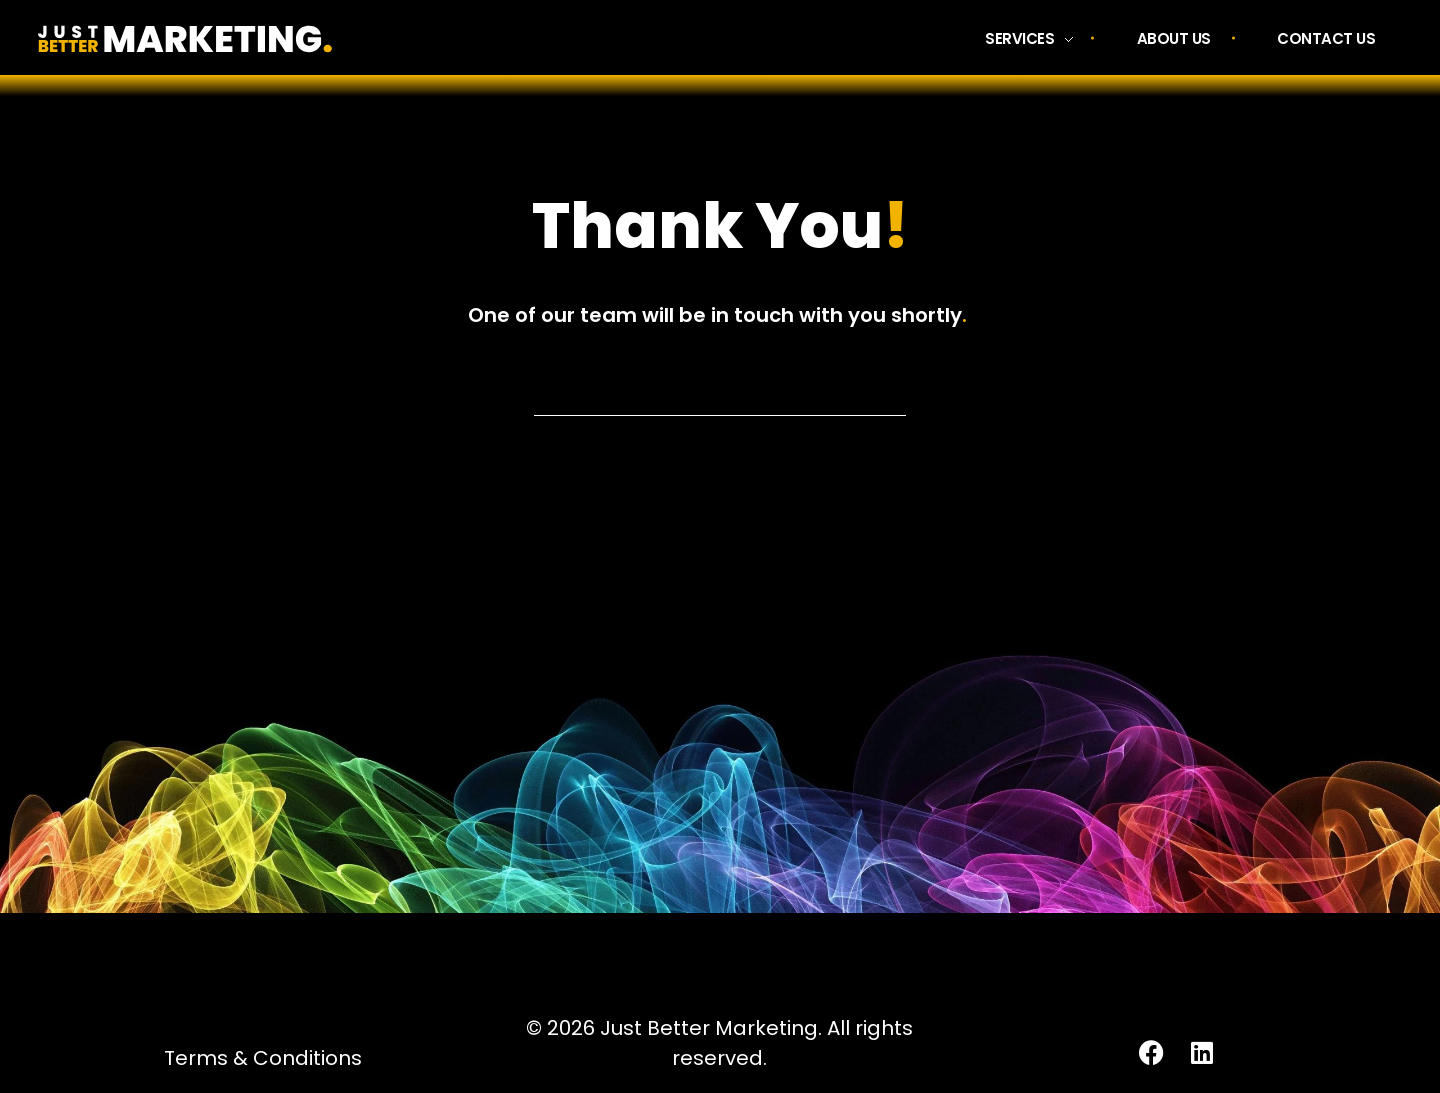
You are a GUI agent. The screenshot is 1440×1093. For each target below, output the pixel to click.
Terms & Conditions (263, 1058)
